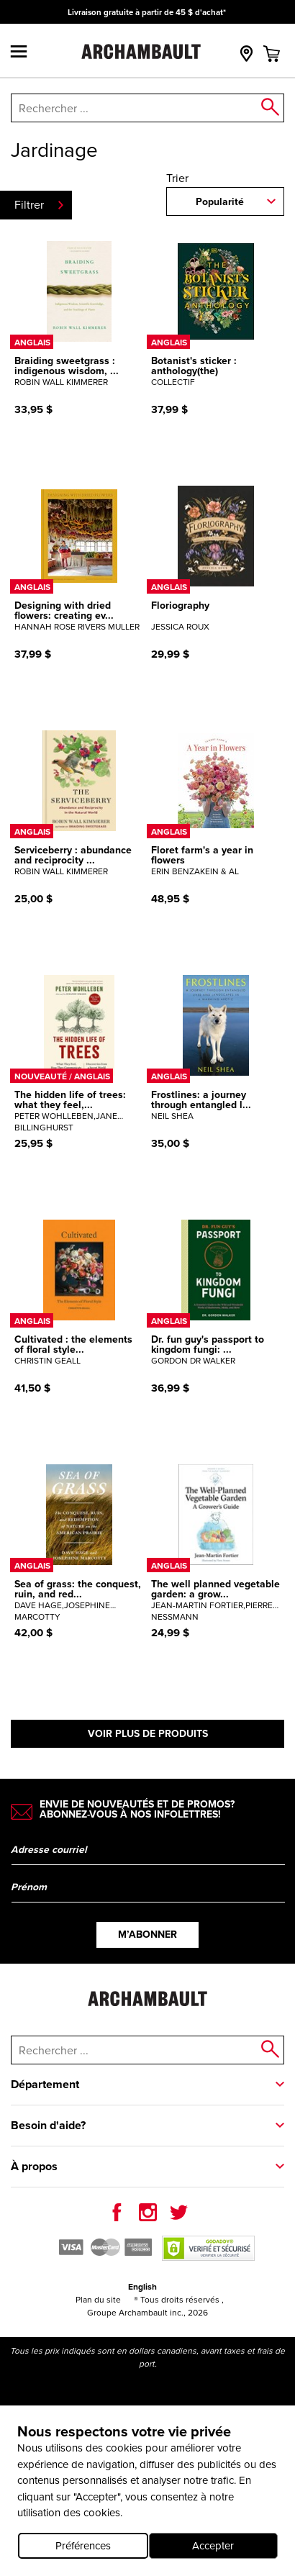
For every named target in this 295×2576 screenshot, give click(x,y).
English (142, 2286)
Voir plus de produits (148, 1733)
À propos (34, 2166)
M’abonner (147, 1934)
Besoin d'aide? (48, 2125)
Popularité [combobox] (220, 201)
